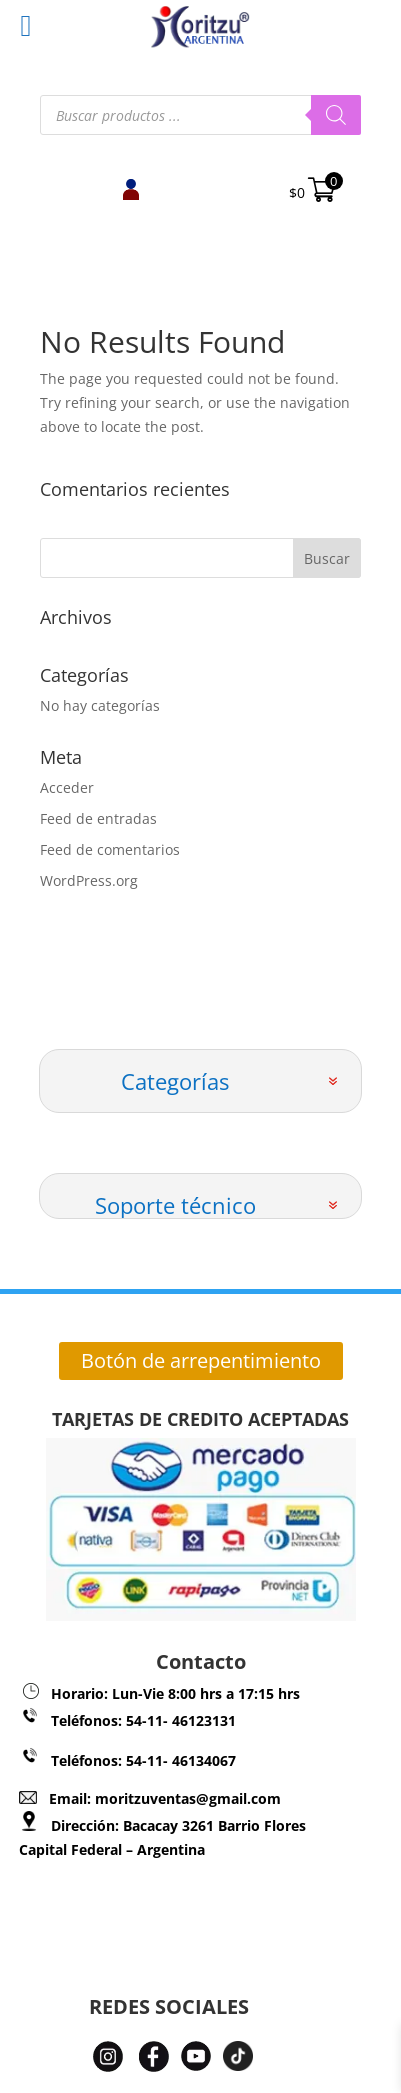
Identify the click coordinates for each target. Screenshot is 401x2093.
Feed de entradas (98, 818)
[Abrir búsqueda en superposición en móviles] (200, 115)
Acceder (67, 787)
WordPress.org (89, 880)
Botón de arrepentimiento (201, 1360)
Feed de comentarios (110, 849)
